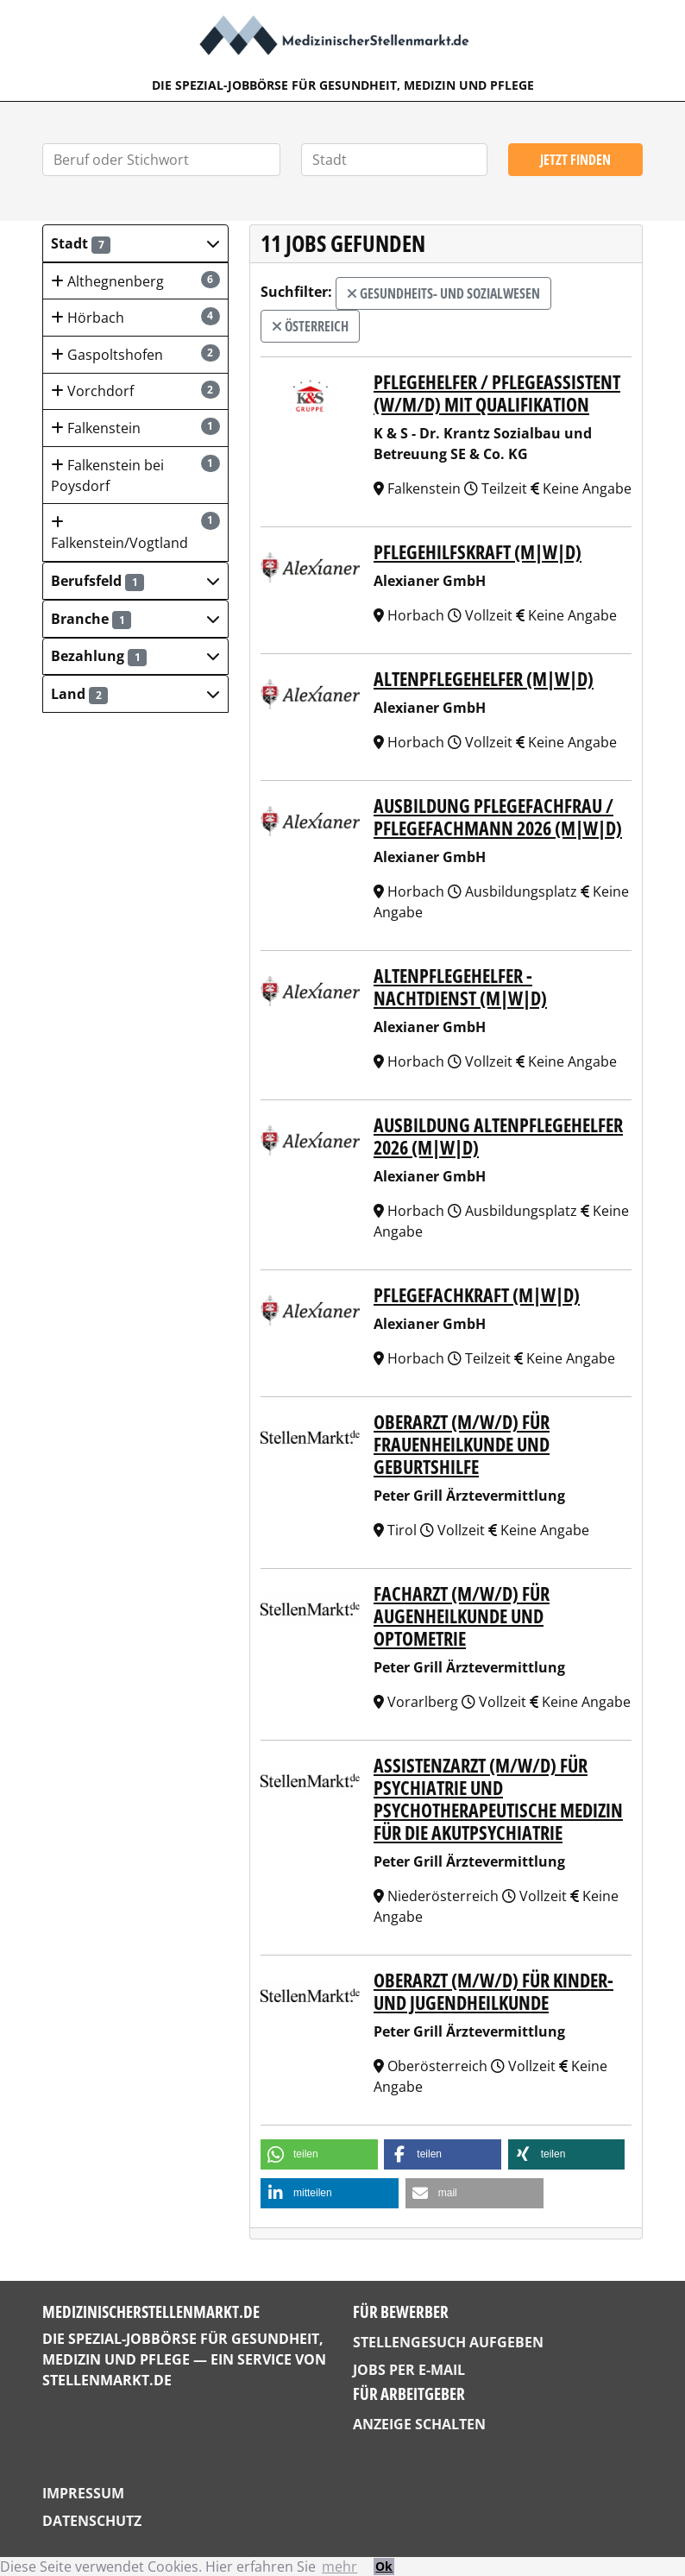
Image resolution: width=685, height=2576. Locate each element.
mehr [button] (339, 2566)
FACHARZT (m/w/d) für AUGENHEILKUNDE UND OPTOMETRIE (462, 1616)
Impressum (83, 2493)
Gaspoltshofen (135, 354)
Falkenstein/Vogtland (135, 532)
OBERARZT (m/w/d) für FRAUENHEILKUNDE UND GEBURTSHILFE (462, 1444)
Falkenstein (135, 428)
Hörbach (135, 317)
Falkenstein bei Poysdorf (135, 475)
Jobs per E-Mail (409, 2369)
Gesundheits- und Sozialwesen (443, 293)
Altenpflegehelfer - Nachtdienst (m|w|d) (460, 987)
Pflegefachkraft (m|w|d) (477, 1294)
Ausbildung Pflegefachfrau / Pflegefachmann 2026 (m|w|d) (498, 817)
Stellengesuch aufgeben (448, 2342)
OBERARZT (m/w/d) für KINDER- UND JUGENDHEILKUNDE (493, 1991)
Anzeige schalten (419, 2424)
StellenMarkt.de (107, 2380)
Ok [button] (384, 2566)
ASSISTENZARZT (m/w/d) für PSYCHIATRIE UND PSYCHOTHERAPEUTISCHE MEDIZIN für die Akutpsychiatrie (498, 1799)
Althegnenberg (135, 281)
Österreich (310, 326)
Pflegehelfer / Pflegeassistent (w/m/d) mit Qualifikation (497, 393)
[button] (135, 243)
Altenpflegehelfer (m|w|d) (484, 678)
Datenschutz (91, 2520)
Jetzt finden (575, 159)
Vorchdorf (135, 390)
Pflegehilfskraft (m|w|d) (477, 551)
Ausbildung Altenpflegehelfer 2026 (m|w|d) (498, 1136)
